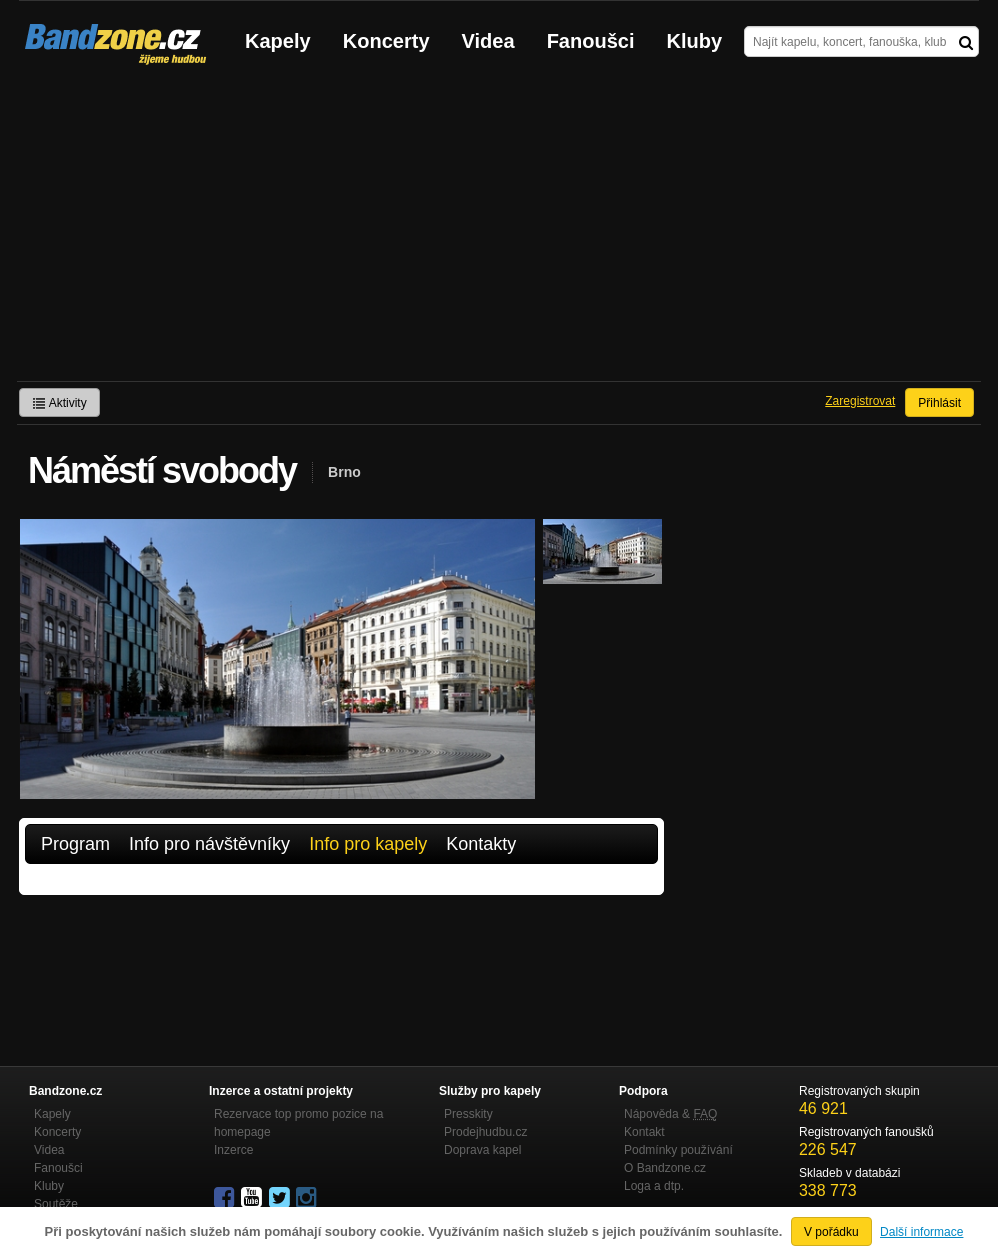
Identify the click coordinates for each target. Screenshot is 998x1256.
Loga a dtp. (654, 1186)
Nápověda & (670, 1114)
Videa (488, 41)
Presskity (468, 1114)
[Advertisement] (499, 231)
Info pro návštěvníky (209, 844)
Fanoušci (591, 41)
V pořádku (831, 1232)
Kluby (695, 41)
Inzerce (233, 1150)
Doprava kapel (482, 1150)
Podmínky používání (678, 1150)
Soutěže (56, 1204)
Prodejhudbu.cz (485, 1132)
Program (75, 844)
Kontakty (481, 844)
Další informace (921, 1232)
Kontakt (644, 1132)
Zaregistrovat (860, 401)
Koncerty (386, 41)
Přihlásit (939, 403)
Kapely (278, 41)
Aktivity (59, 403)
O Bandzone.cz (665, 1168)
